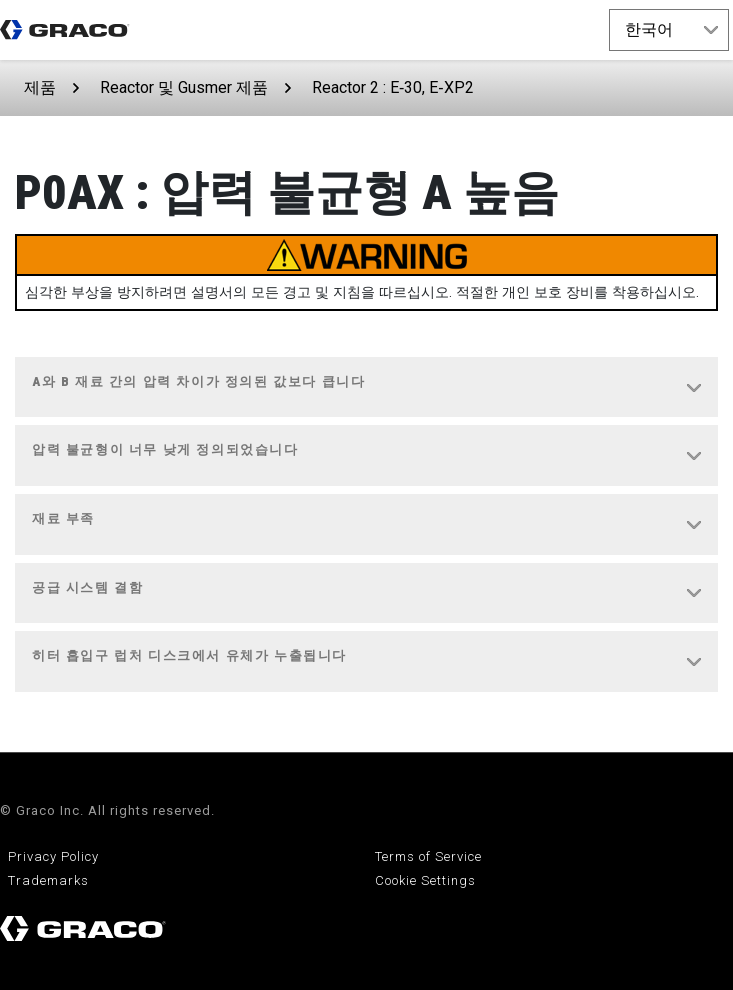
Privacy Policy (53, 856)
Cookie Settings (425, 880)
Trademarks (48, 880)
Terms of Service (428, 856)
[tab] (366, 388)
